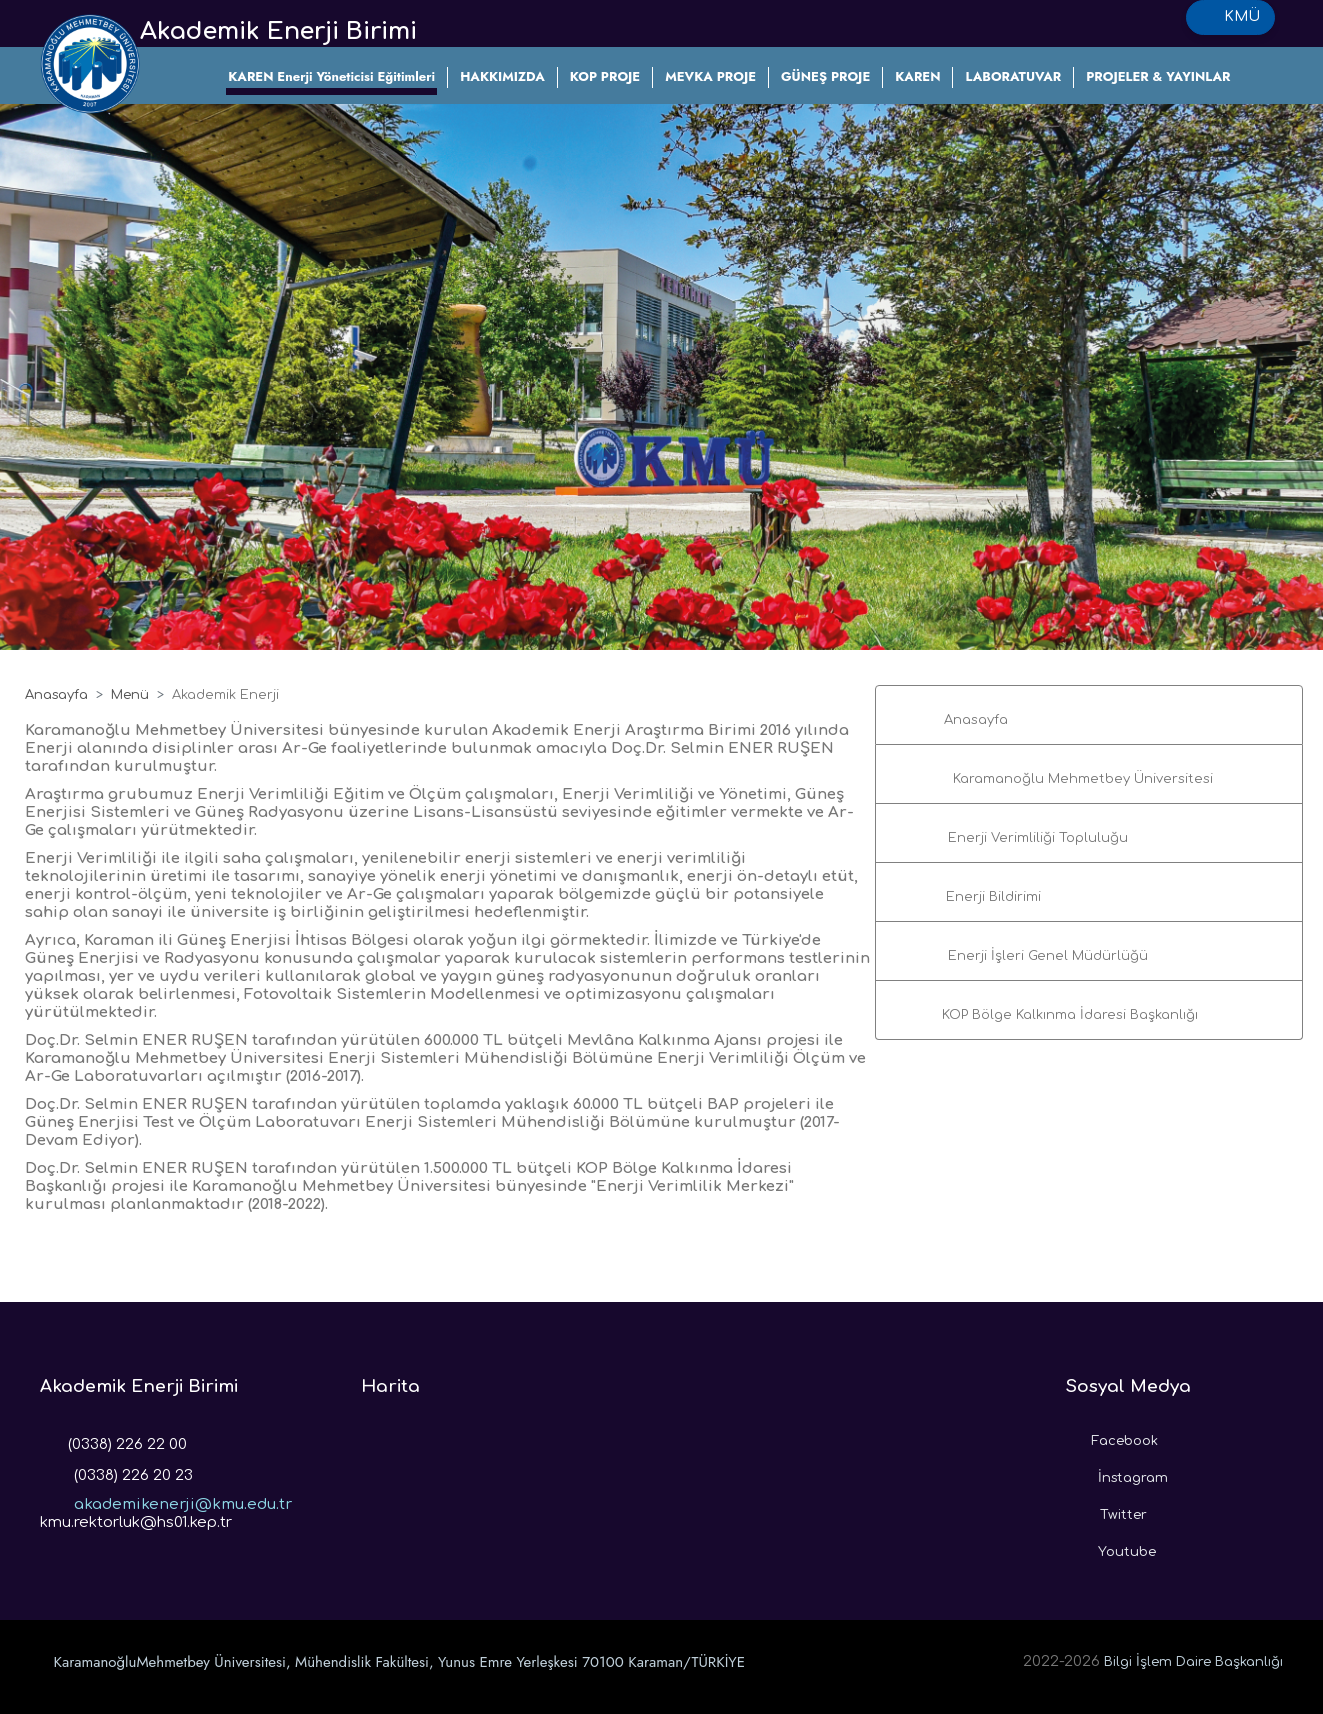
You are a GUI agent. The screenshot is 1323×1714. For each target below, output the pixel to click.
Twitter (1106, 1510)
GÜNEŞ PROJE (825, 76)
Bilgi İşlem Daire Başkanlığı (1193, 1662)
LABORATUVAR (1013, 76)
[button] (1089, 715)
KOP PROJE (605, 76)
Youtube (1111, 1547)
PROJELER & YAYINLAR (1158, 76)
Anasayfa (56, 695)
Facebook (1112, 1436)
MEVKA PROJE (710, 76)
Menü (130, 695)
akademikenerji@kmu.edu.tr (166, 1498)
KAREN (917, 76)
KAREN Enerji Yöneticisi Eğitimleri (331, 76)
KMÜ (1230, 17)
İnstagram (1117, 1473)
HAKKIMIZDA (502, 76)
